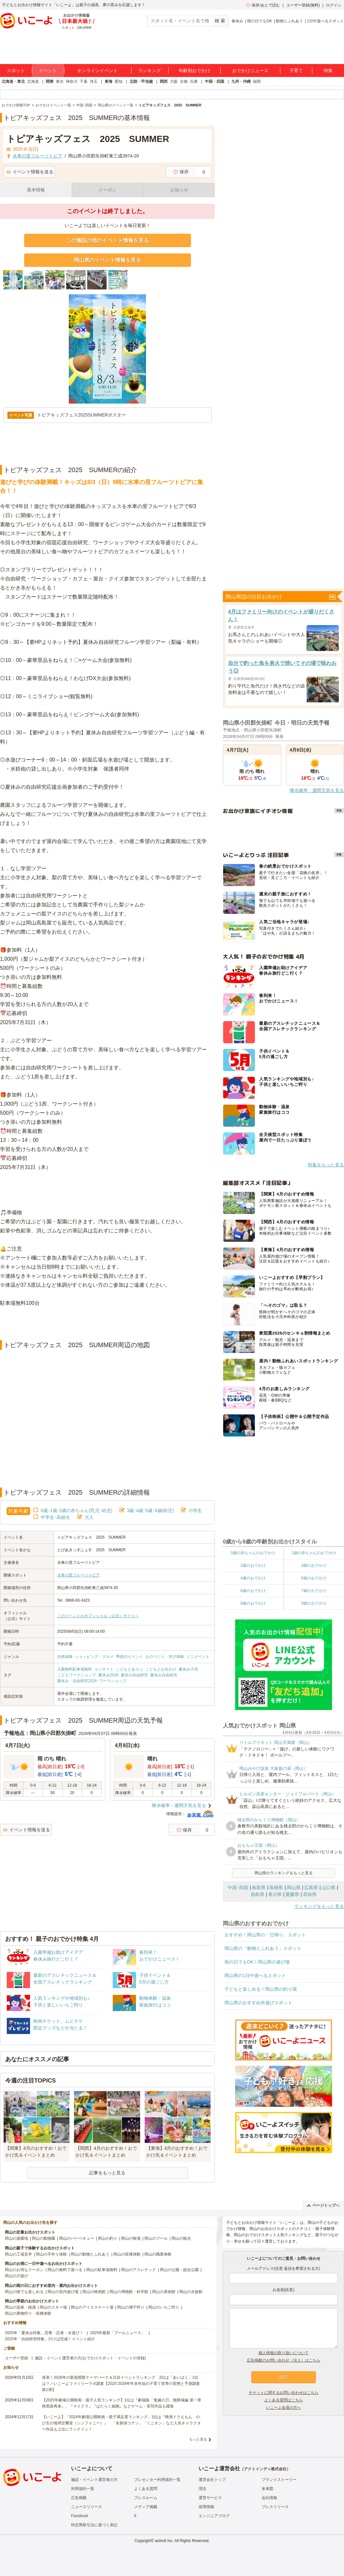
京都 (184, 81)
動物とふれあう (289, 21)
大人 (89, 1517)
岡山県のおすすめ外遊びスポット (258, 2002)
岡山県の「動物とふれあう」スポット (262, 1948)
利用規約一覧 (82, 2488)
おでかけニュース (250, 70)
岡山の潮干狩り (130, 2307)
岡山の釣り (107, 2238)
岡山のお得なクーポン (24, 2270)
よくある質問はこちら (283, 2400)
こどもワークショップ (76, 1675)
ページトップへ (323, 2205)
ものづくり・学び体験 (164, 1656)
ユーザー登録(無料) (303, 5)
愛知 (118, 81)
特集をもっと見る (326, 1164)
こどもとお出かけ (160, 1669)
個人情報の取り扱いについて (283, 2353)
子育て (296, 70)
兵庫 (194, 81)
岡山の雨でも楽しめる (24, 2291)
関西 (164, 81)
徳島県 (257, 1894)
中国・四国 (214, 81)
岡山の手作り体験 (51, 2254)
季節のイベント (129, 1656)
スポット (16, 70)
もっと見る (198, 2439)
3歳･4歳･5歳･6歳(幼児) (150, 1510)
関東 (50, 81)
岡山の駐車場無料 (101, 2270)
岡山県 (293, 1887)
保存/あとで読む (263, 5)
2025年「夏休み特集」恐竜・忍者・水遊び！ (44, 2333)
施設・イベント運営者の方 (94, 2479)
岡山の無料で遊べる (64, 2270)
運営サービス (210, 2497)
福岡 (257, 81)
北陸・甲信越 (141, 81)
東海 (108, 81)
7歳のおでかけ (314, 1590)
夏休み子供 (188, 1669)
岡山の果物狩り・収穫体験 (28, 2313)
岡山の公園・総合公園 (179, 2270)
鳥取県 (259, 1887)
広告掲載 (79, 2497)
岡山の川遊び (16, 2276)
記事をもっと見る (107, 2172)
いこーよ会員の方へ (283, 2407)
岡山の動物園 (43, 2238)
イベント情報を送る (29, 171)
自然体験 (65, 1656)
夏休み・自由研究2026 (77, 1681)
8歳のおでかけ (253, 1603)
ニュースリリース (86, 2507)
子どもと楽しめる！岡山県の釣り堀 (260, 1989)
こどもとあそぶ (129, 1669)
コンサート (104, 1669)
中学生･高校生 (55, 1517)
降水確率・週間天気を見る (179, 1805)
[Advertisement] (107, 1324)
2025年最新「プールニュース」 (117, 2333)
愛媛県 (292, 1894)
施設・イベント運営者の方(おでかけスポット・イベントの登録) (90, 2358)
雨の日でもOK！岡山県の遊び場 (257, 1961)
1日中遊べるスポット (325, 21)
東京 (60, 81)
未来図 (267, 2488)
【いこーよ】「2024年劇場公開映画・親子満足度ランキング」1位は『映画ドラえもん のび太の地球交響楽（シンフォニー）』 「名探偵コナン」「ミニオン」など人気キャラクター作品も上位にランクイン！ (121, 2423)
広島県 (311, 1887)
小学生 (195, 1510)
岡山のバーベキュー (76, 2238)
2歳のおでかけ (253, 1565)
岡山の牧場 (131, 2238)
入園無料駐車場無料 (74, 1669)
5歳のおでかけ (314, 1578)
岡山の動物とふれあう (90, 2254)
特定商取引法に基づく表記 (94, 2525)
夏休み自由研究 (163, 1675)
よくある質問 (145, 2488)
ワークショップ (112, 1681)
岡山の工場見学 (18, 2254)
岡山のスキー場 (53, 2307)
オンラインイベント (97, 70)
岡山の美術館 (163, 2291)
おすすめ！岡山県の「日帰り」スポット (265, 1934)
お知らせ (179, 189)
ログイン (333, 5)
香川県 (275, 1894)
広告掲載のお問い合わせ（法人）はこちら (283, 2360)
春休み (237, 21)
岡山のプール (156, 2238)
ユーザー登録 (16, 2358)
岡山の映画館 (94, 2291)
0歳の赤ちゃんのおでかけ (253, 1553)
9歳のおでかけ (314, 1603)
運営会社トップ (212, 2479)
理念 (202, 2488)
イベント (48, 70)
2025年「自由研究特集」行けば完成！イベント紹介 (50, 2339)
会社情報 (269, 2497)
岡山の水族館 (191, 2291)
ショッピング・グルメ (94, 1656)
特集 (328, 70)
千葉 (84, 81)
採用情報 (206, 2507)
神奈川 (72, 81)
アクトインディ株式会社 (265, 2469)
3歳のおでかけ (314, 1565)
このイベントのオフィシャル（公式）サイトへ (98, 1616)
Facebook (79, 2516)
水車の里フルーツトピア (78, 1575)
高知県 (310, 1894)
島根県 (276, 1887)
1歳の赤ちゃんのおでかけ (313, 1553)
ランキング (149, 70)
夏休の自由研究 (134, 1675)
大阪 (174, 81)
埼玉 (94, 81)
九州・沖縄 (241, 81)
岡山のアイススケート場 (92, 2307)
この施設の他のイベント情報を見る (107, 240)
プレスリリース (275, 2507)
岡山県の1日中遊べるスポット (255, 1975)
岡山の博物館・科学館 (128, 2291)
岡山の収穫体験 (127, 2254)
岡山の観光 (181, 2238)
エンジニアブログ (214, 2516)
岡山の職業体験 (158, 2254)
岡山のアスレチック (138, 2270)
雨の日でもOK (259, 21)
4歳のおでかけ (253, 1578)
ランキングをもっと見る (319, 1906)
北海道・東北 (13, 81)
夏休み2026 (108, 1675)
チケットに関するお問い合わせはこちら (283, 2392)
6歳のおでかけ (253, 1590)
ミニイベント (198, 1656)
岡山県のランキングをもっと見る (284, 1873)
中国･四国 (238, 1887)
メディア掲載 (145, 2507)
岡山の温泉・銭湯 (20, 2307)
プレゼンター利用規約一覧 (157, 2479)
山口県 (328, 1887)
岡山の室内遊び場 (62, 2291)
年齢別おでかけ (194, 70)
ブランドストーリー (279, 2479)
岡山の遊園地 (16, 2238)
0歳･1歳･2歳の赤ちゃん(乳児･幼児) (76, 1510)
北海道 (33, 81)
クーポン (108, 189)
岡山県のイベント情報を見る (107, 260)
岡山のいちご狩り (163, 2307)
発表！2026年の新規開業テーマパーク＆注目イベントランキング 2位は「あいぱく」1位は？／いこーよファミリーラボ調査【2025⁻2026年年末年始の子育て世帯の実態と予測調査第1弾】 (121, 2383)
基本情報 (36, 189)
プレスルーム (145, 2497)
